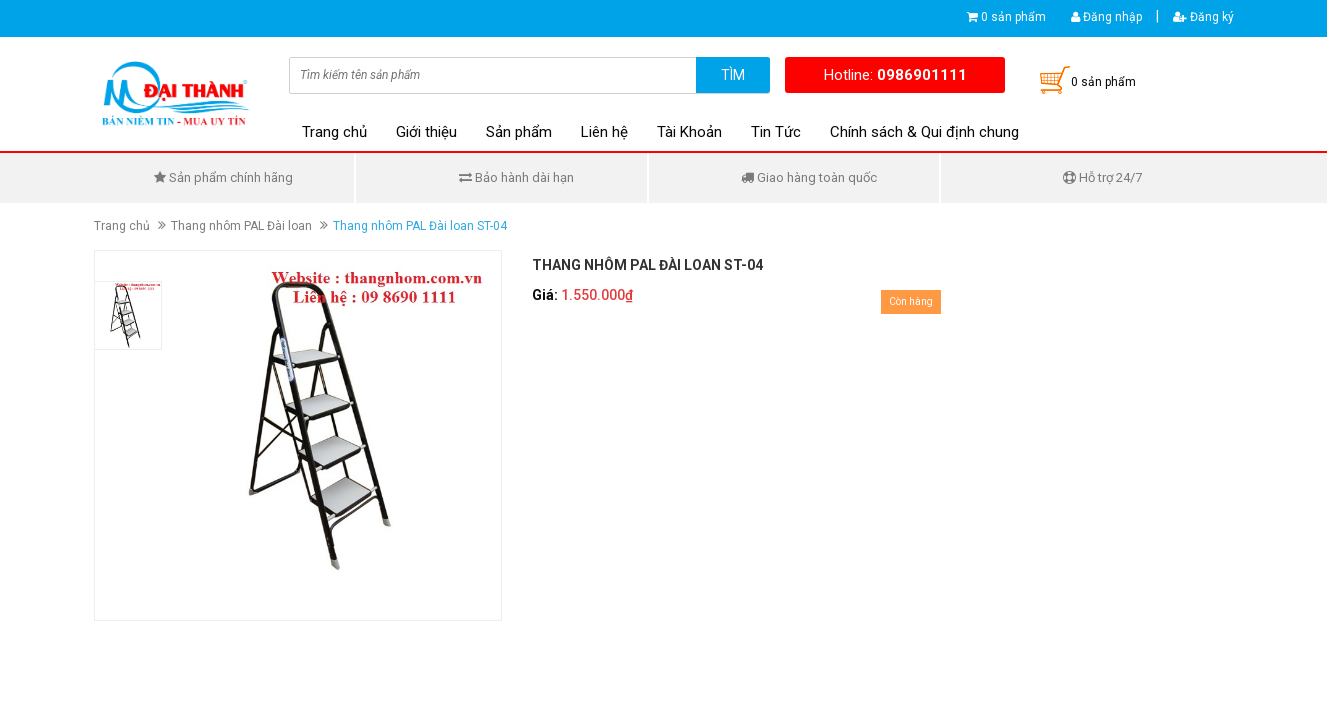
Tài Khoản (689, 132)
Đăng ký (1203, 17)
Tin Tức (776, 132)
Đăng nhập (1106, 17)
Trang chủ (334, 132)
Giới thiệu (426, 132)
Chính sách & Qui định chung (924, 132)
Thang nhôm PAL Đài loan (241, 226)
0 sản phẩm (1013, 17)
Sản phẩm (519, 132)
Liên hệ (604, 132)
